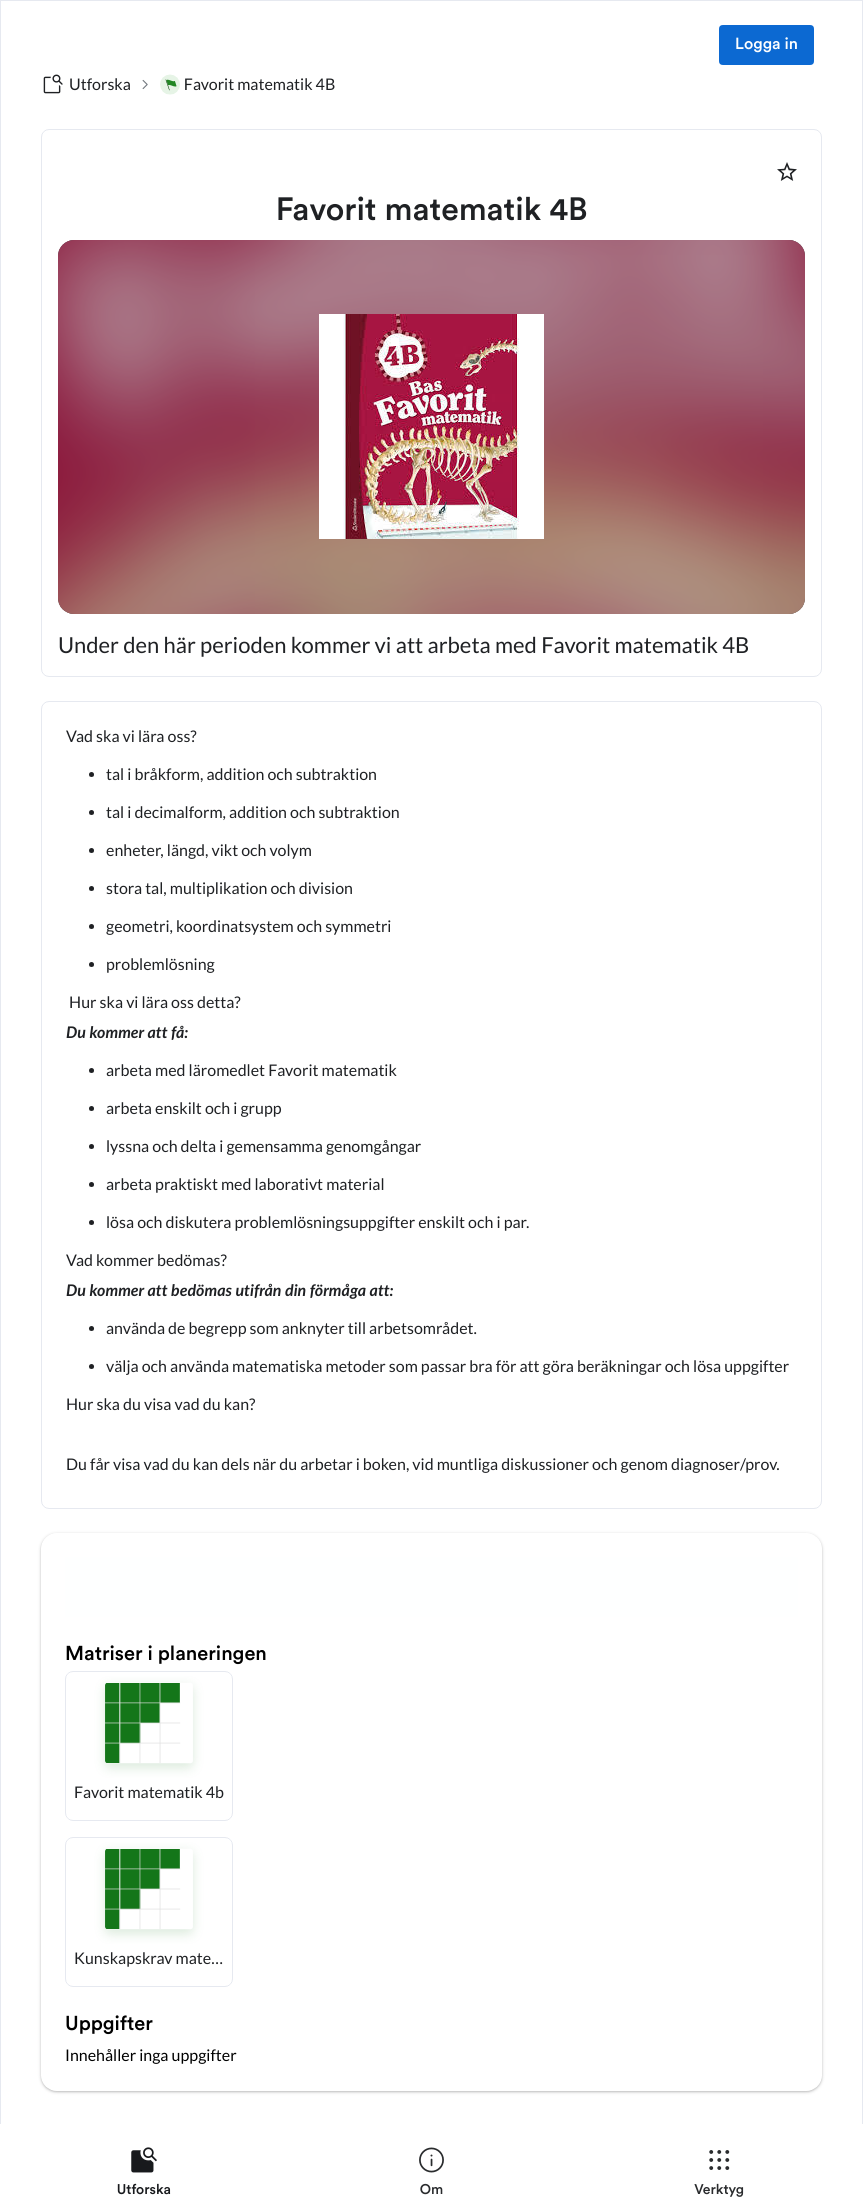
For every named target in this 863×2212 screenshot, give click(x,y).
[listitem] (144, 2176)
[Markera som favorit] (787, 172)
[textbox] (431, 1105)
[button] (149, 1746)
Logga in (766, 45)
